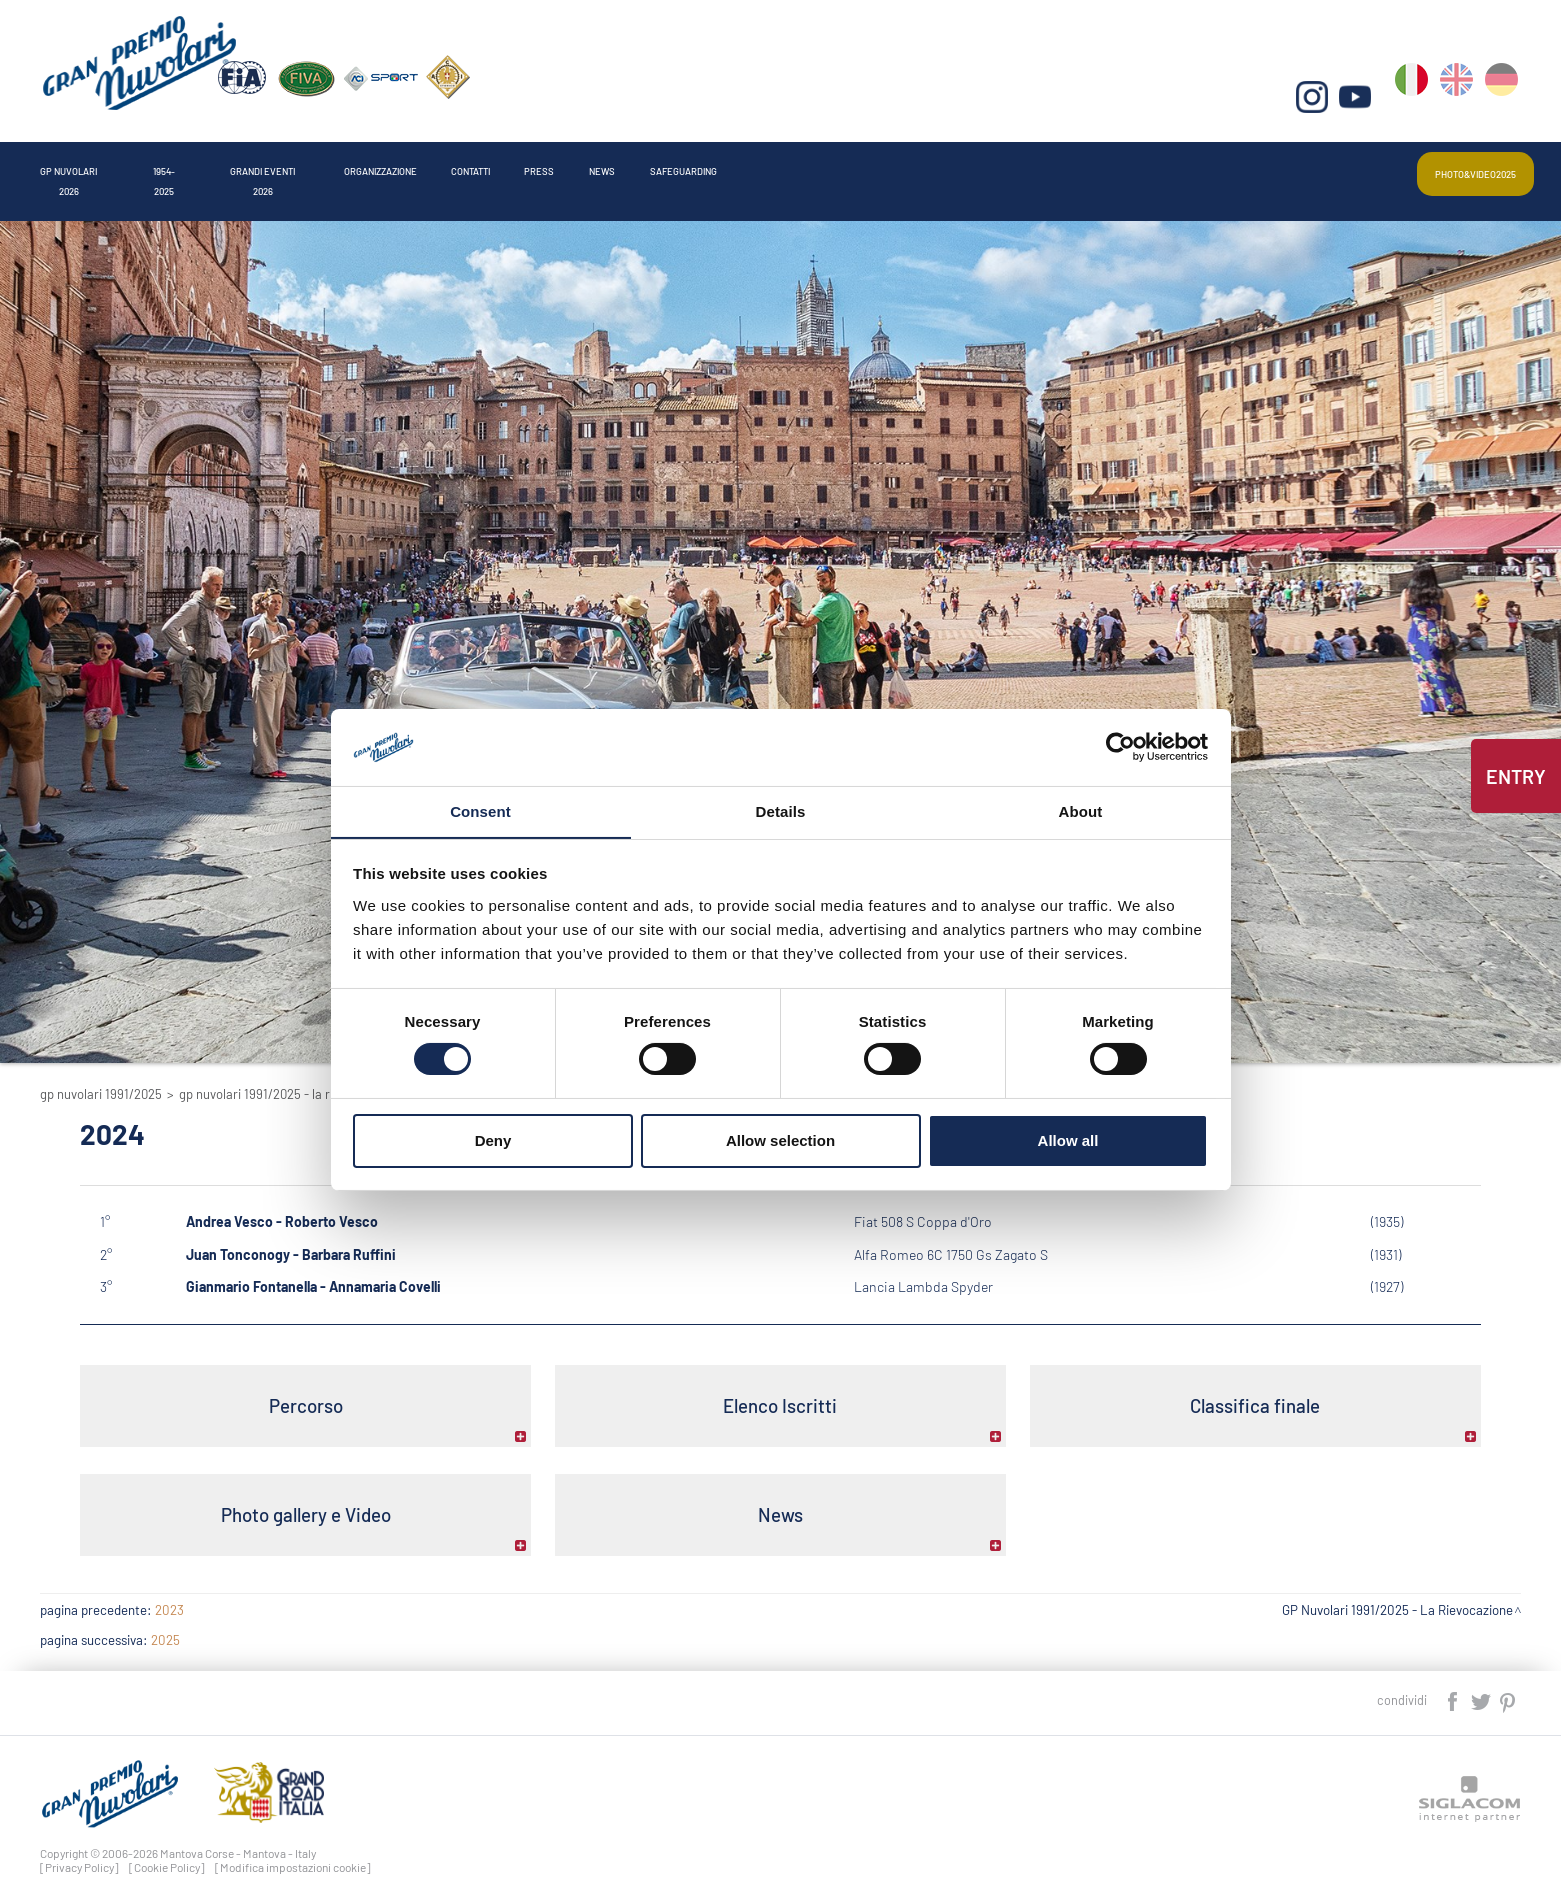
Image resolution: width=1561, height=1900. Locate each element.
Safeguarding (1235, 164)
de (1504, 100)
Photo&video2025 (1439, 164)
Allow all (1068, 1140)
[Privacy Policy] (79, 1853)
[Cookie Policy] (167, 1853)
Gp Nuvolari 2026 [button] (118, 164)
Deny (493, 1140)
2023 (169, 1596)
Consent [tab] (480, 810)
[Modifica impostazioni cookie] (293, 1853)
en (1461, 100)
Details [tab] (781, 810)
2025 (165, 1626)
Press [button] (976, 164)
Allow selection (780, 1140)
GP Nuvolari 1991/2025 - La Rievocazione (288, 1094)
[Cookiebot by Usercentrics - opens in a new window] (1120, 747)
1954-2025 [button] (293, 164)
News (1088, 164)
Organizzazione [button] (683, 164)
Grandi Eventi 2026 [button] (473, 164)
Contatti (851, 164)
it (1418, 100)
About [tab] (1081, 810)
